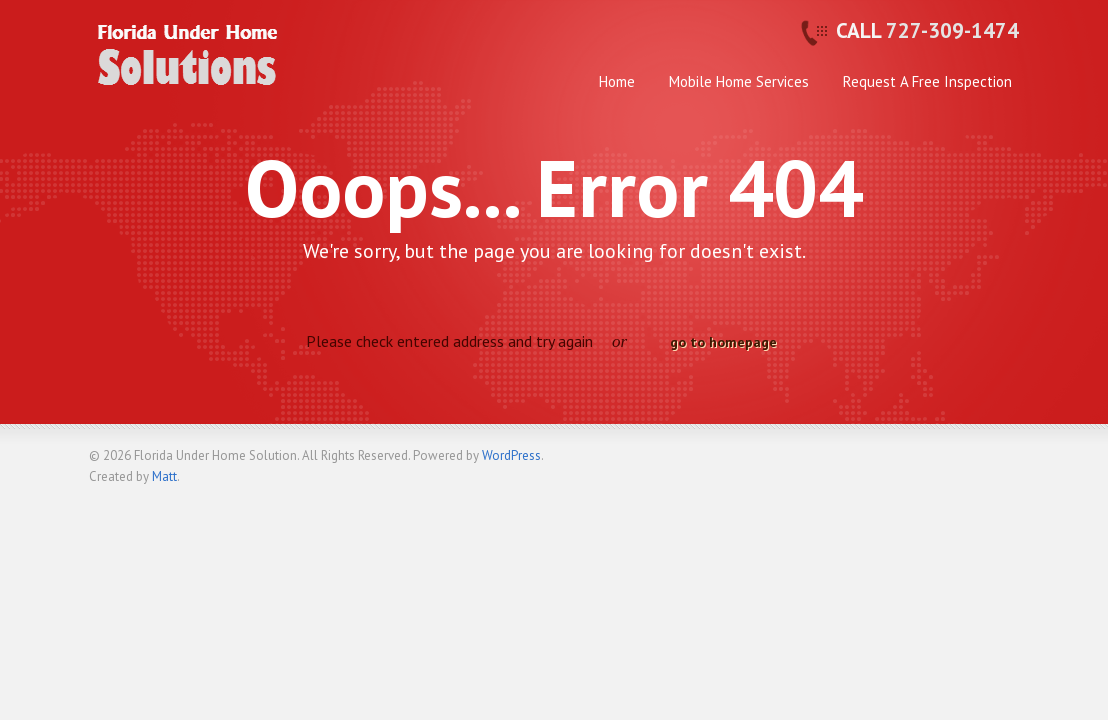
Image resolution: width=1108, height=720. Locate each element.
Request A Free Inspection (927, 81)
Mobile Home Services (739, 81)
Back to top (1004, 464)
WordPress (511, 455)
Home (617, 81)
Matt (164, 476)
